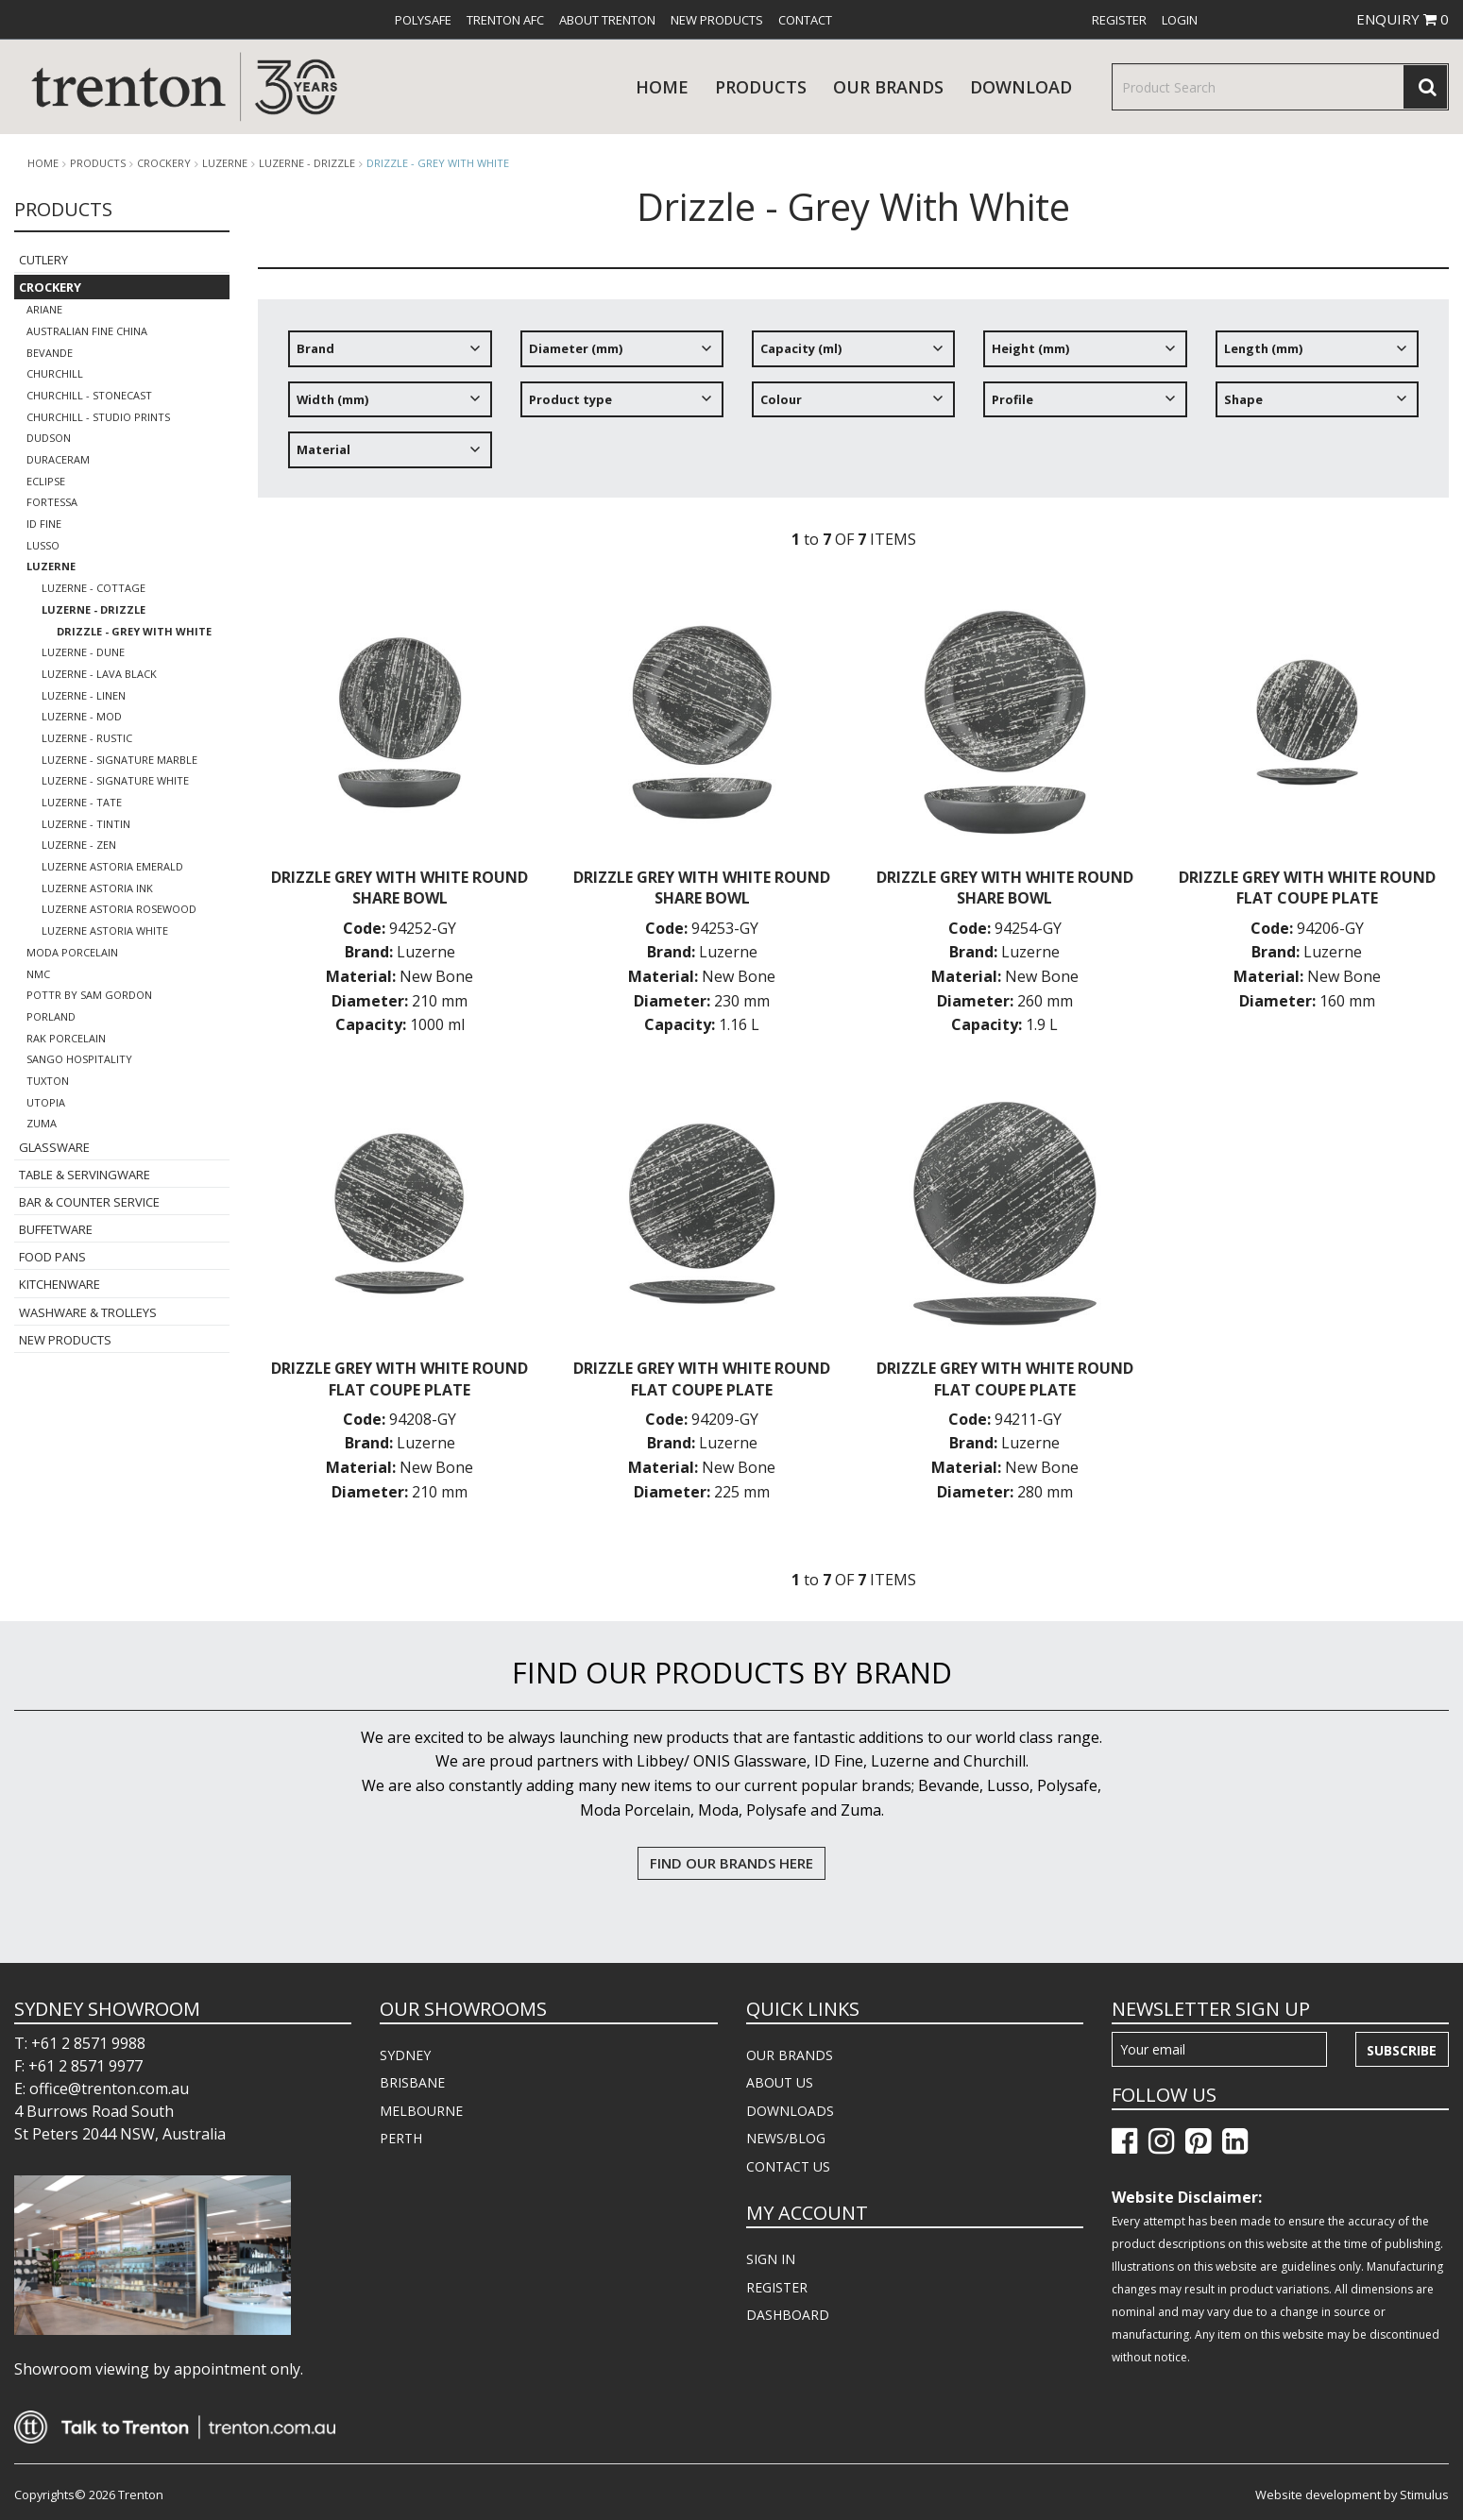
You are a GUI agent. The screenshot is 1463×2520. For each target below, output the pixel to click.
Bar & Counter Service (89, 1201)
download (1021, 87)
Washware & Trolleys (88, 1312)
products (761, 87)
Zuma (41, 1123)
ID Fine (43, 523)
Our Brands (888, 87)
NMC (38, 974)
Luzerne (224, 163)
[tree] (853, 406)
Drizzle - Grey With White (437, 163)
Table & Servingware (84, 1174)
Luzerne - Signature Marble (119, 760)
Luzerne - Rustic (87, 738)
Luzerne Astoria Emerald (112, 866)
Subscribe (1402, 2050)
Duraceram (58, 459)
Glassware (54, 1147)
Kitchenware (59, 1284)
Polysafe (423, 19)
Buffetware (56, 1229)
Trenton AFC (505, 19)
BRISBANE (412, 2082)
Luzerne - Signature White (115, 780)
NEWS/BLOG (785, 2138)
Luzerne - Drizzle (307, 163)
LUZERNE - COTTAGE (93, 588)
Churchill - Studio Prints (98, 417)
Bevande (49, 353)
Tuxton (47, 1081)
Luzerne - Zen (79, 844)
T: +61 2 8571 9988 (79, 2043)
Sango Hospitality (79, 1059)
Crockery (164, 163)
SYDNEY (405, 2055)
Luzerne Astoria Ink (97, 888)
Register (1119, 19)
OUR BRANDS (789, 2055)
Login (1180, 19)
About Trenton (607, 19)
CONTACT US (788, 2166)
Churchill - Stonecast (89, 395)
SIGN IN (770, 2259)
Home (662, 87)
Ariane (44, 309)
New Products (717, 19)
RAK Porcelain (66, 1038)
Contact (805, 19)
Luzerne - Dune (83, 652)
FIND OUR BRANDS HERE (731, 1862)
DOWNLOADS (790, 2111)
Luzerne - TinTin (86, 824)
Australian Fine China (86, 331)
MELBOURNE (421, 2111)
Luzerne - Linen (84, 695)
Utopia (45, 1102)
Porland (51, 1016)
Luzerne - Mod (82, 716)
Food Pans (52, 1256)
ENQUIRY (1402, 18)
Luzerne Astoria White (105, 930)
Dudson (48, 438)
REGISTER (777, 2287)
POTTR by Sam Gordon (89, 995)
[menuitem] (423, 20)
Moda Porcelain (72, 952)
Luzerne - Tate (82, 802)
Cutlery (43, 259)
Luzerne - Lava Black (99, 674)
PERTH (401, 2138)
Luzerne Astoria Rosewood (119, 909)
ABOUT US (779, 2082)
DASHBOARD (787, 2315)
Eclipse (45, 481)
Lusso (43, 545)
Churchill (54, 373)
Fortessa (51, 502)
